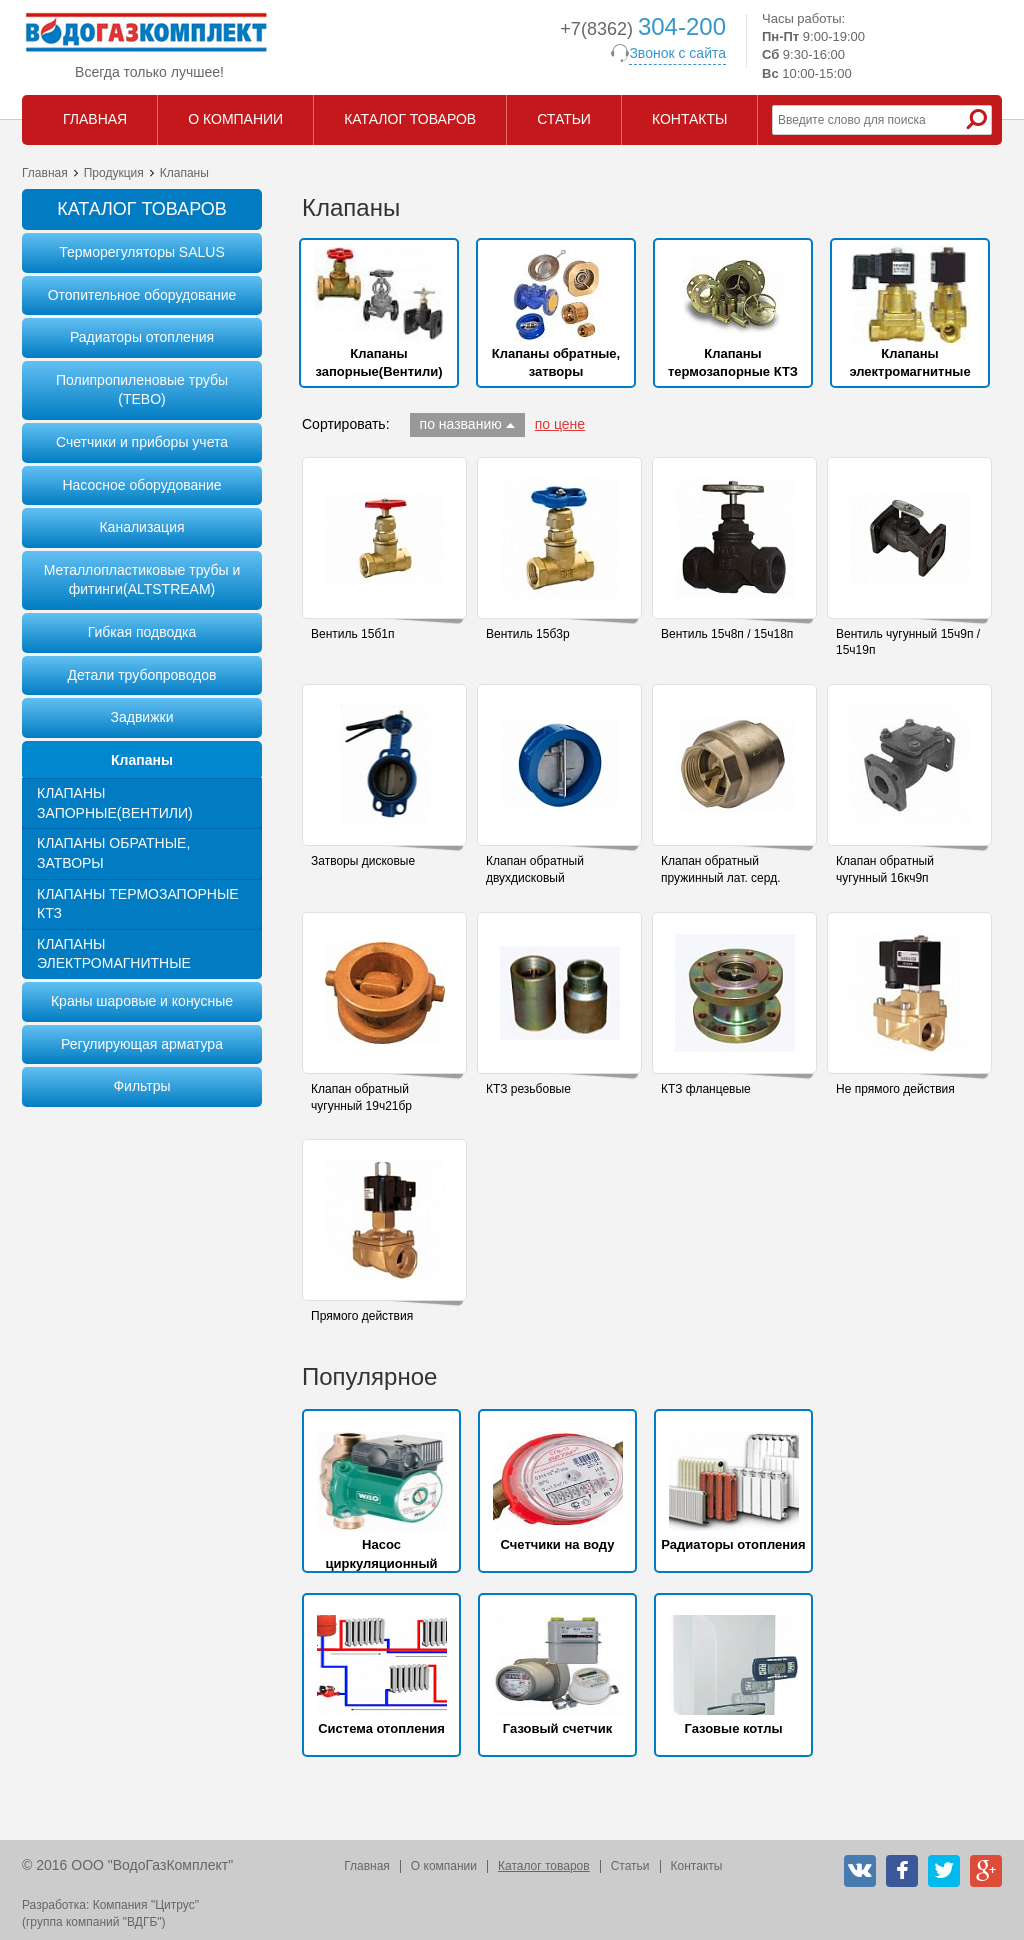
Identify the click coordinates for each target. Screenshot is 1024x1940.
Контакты (697, 1866)
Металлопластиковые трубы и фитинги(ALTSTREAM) (142, 580)
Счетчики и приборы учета (142, 442)
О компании (444, 1866)
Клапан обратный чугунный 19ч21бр (361, 1097)
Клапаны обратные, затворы (113, 853)
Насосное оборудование (141, 485)
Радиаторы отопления (142, 337)
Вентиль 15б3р (528, 634)
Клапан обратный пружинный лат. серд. (720, 869)
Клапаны (142, 760)
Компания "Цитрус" (146, 1905)
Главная (45, 173)
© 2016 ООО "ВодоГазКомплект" (127, 1865)
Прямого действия (362, 1316)
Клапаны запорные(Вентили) (115, 803)
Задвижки (142, 717)
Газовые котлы (733, 1728)
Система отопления (381, 1728)
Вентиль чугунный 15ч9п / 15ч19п (908, 642)
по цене (560, 424)
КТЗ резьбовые (528, 1089)
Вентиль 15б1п (352, 634)
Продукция (114, 173)
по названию (461, 424)
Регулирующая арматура (142, 1044)
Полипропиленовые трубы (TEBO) (142, 390)
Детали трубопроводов (141, 675)
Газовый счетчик (557, 1728)
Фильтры (141, 1086)
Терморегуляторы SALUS (142, 252)
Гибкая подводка (142, 632)
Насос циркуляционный (381, 1553)
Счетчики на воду (558, 1544)
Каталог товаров (544, 1866)
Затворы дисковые (363, 861)
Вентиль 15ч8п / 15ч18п (727, 634)
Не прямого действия (895, 1089)
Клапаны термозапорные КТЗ (138, 904)
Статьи (630, 1866)
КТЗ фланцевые (706, 1089)
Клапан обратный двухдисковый (535, 869)
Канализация (141, 527)
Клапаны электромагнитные (114, 954)
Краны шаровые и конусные (142, 1001)
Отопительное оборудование (142, 295)
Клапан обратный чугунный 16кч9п (885, 869)
